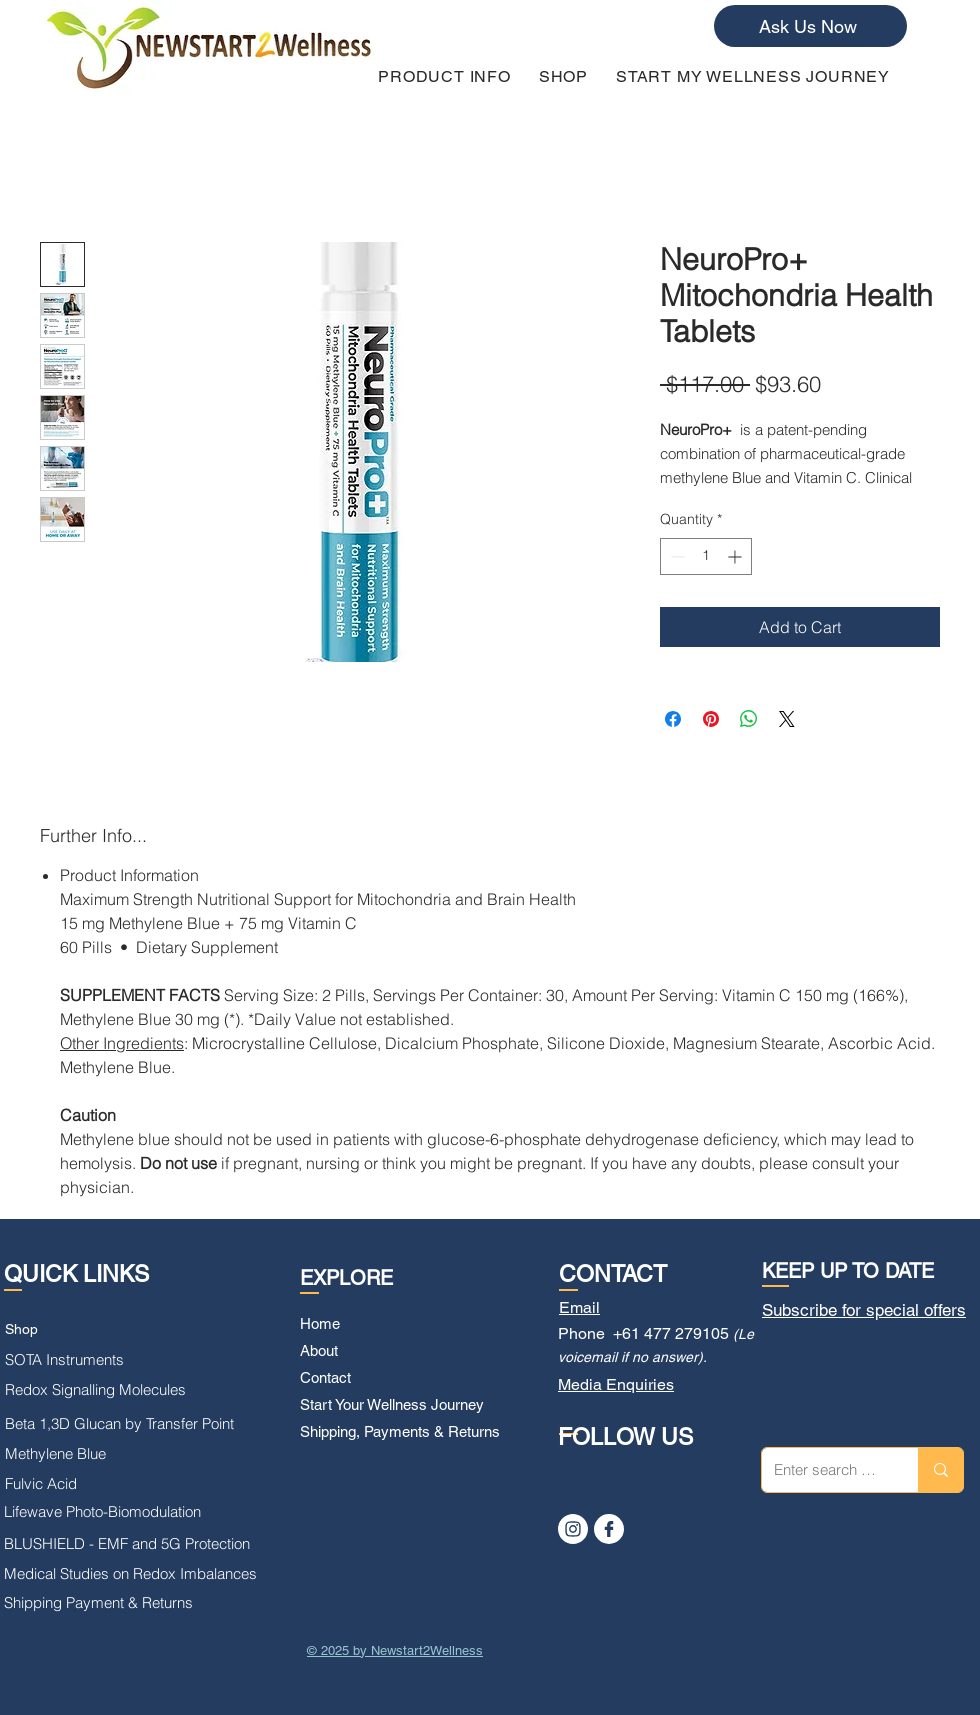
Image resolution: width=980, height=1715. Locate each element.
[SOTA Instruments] (77, 1360)
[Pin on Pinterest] (711, 719)
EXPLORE (346, 1278)
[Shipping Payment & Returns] (119, 1603)
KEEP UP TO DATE (848, 1271)
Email (579, 1307)
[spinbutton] (706, 556)
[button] (444, 76)
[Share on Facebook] (673, 719)
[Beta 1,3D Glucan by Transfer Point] (129, 1424)
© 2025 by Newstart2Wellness (395, 1650)
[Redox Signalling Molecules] (124, 1390)
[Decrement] (675, 556)
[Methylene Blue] (68, 1454)
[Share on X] (787, 719)
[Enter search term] (825, 1470)
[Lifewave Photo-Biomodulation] (111, 1512)
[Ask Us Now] (810, 26)
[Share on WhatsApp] (749, 719)
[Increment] (736, 556)
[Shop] (94, 1330)
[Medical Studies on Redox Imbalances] (137, 1574)
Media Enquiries (616, 1384)
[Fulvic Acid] (61, 1484)
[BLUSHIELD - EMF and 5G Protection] (137, 1544)
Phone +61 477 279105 (643, 1333)
